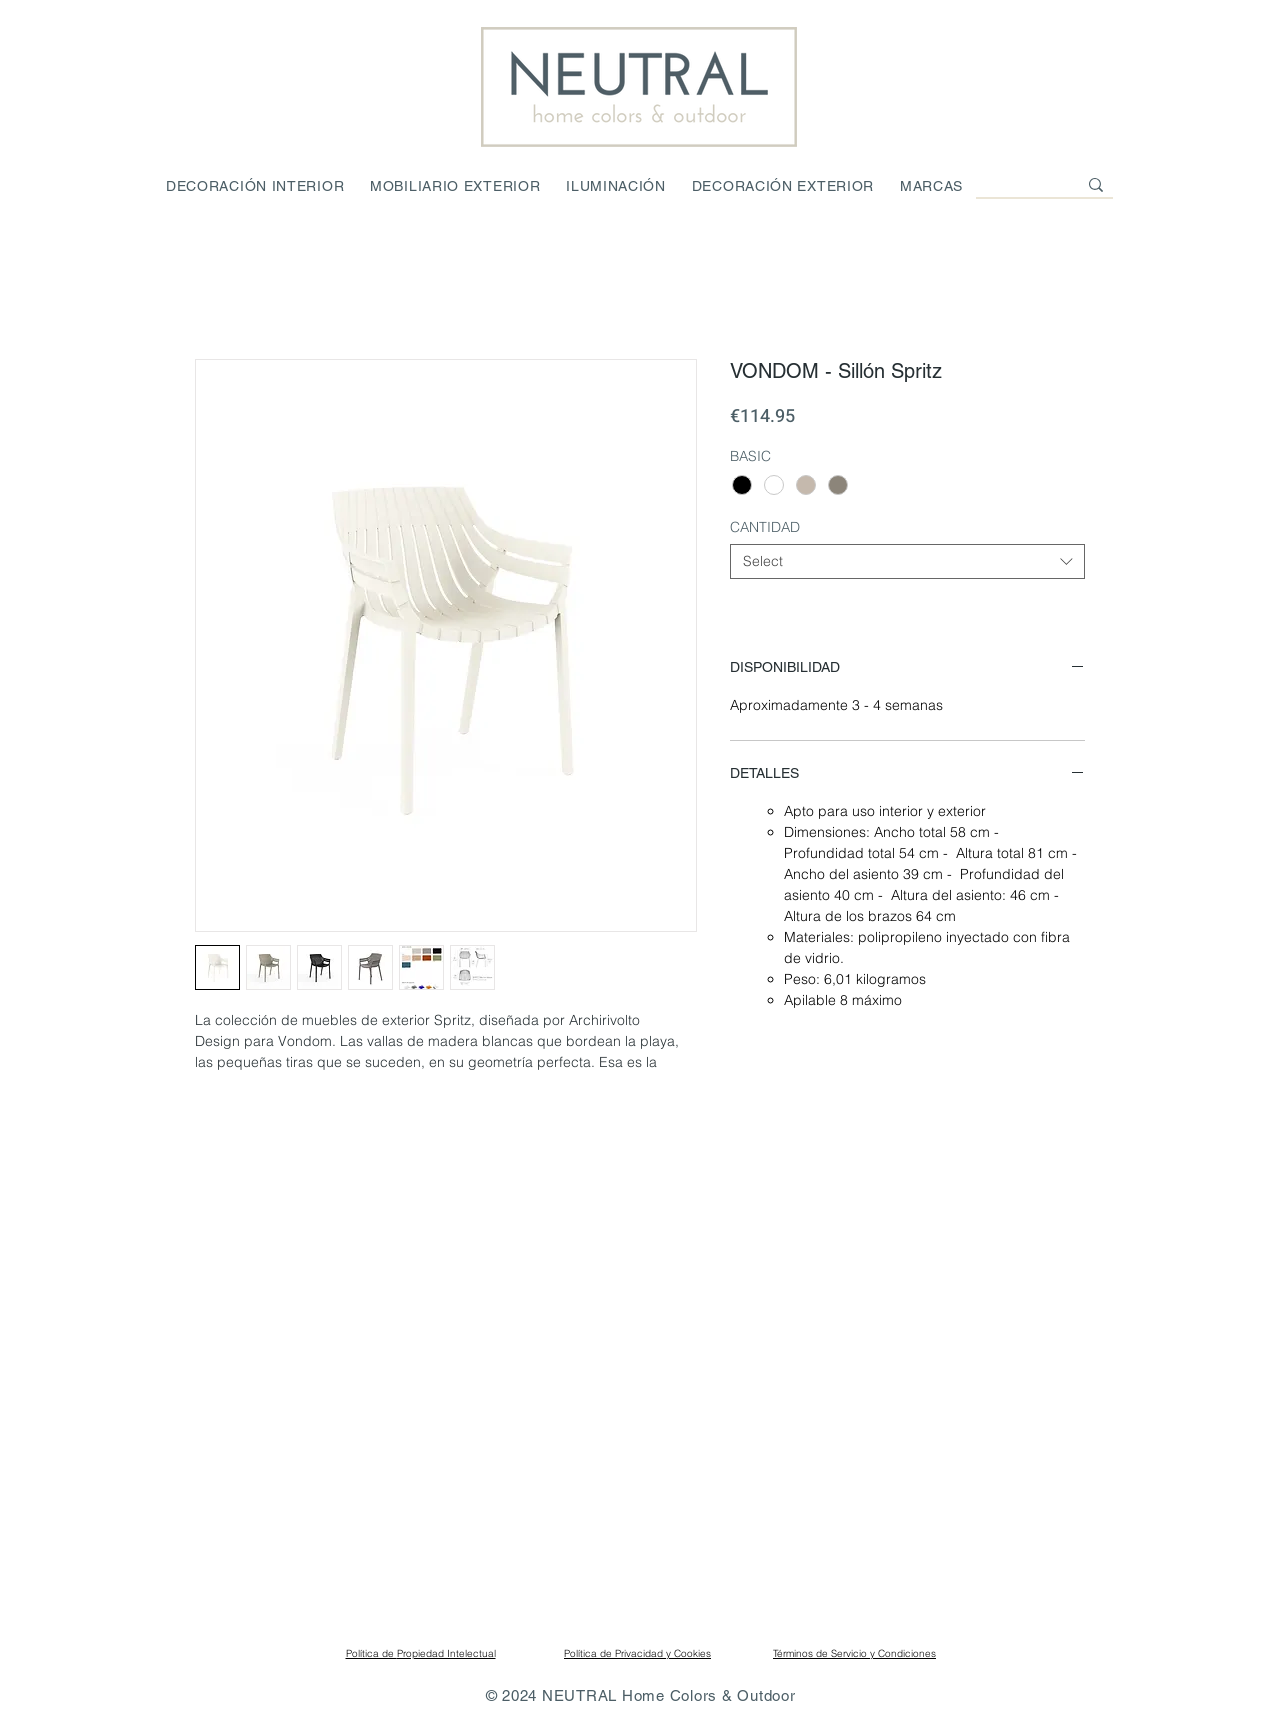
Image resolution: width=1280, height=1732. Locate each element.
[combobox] (907, 561)
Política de (371, 1653)
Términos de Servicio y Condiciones (854, 1653)
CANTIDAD (765, 527)
